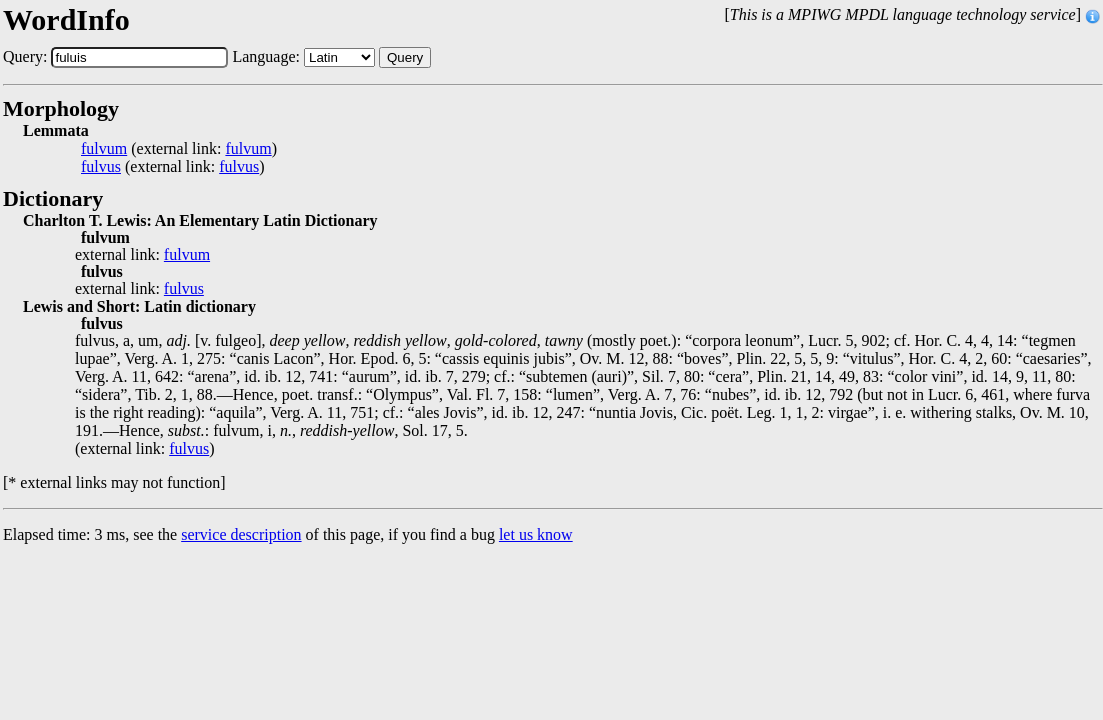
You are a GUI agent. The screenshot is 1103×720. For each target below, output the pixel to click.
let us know (536, 534)
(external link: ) (179, 149)
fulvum (104, 149)
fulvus (101, 167)
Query (405, 57)
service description (241, 534)
